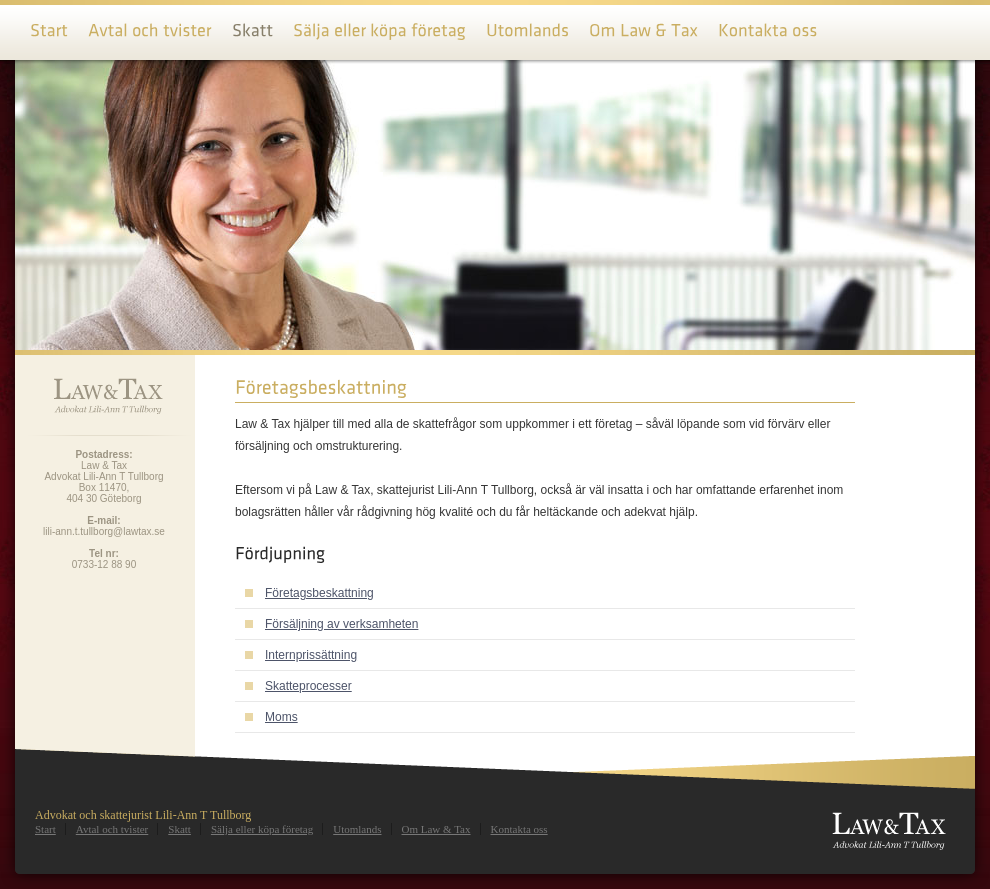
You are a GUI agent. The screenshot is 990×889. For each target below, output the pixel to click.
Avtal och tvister (112, 829)
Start (45, 829)
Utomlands (357, 829)
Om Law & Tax (436, 829)
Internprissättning (311, 655)
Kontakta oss (519, 829)
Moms (281, 717)
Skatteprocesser (308, 686)
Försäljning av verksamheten (341, 624)
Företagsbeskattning (319, 593)
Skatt (179, 829)
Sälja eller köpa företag (262, 829)
